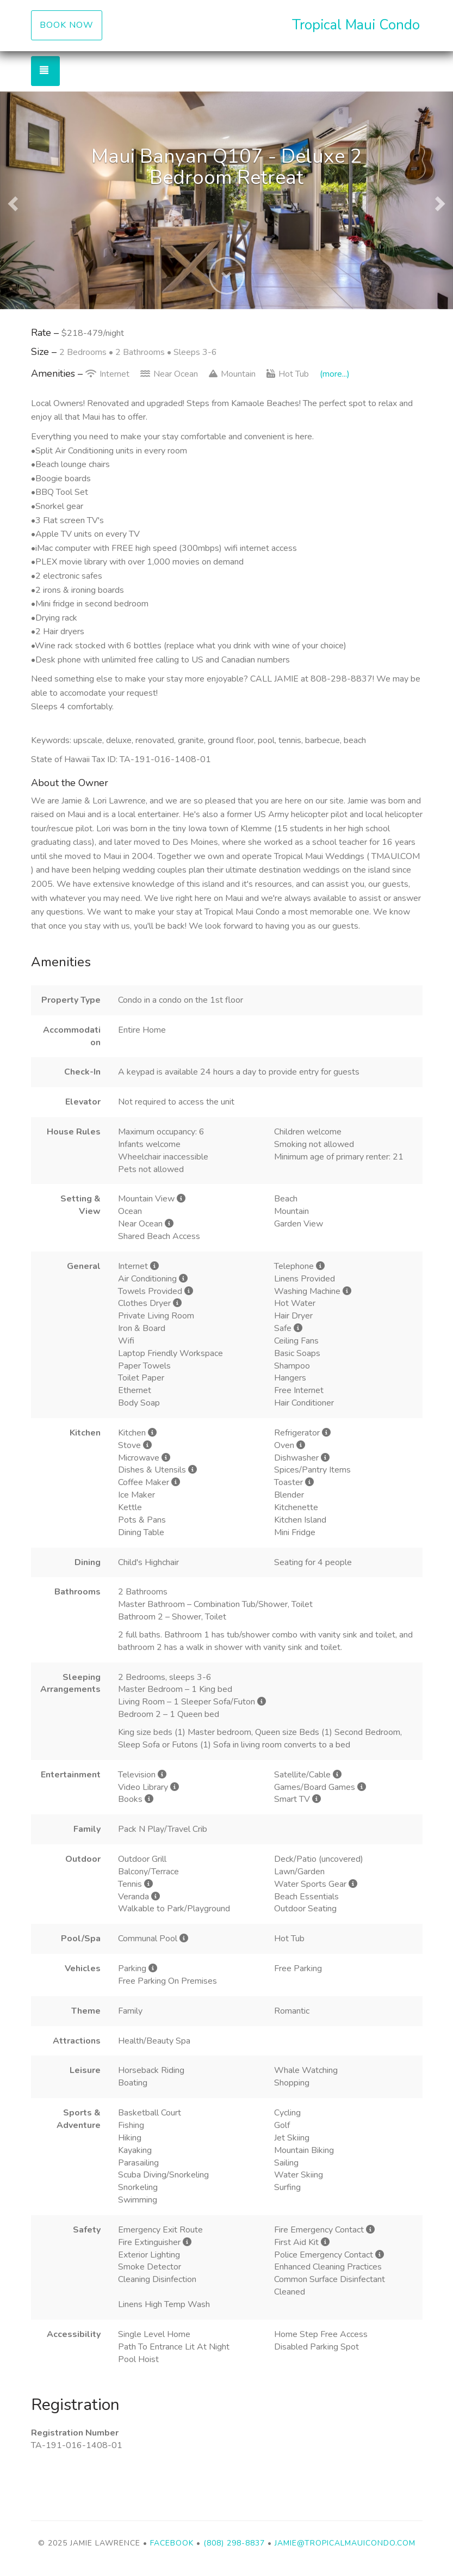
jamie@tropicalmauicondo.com (345, 2543)
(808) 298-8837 (234, 2543)
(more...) (335, 374)
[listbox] (226, 200)
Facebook (172, 2543)
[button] (11, 200)
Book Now (67, 25)
